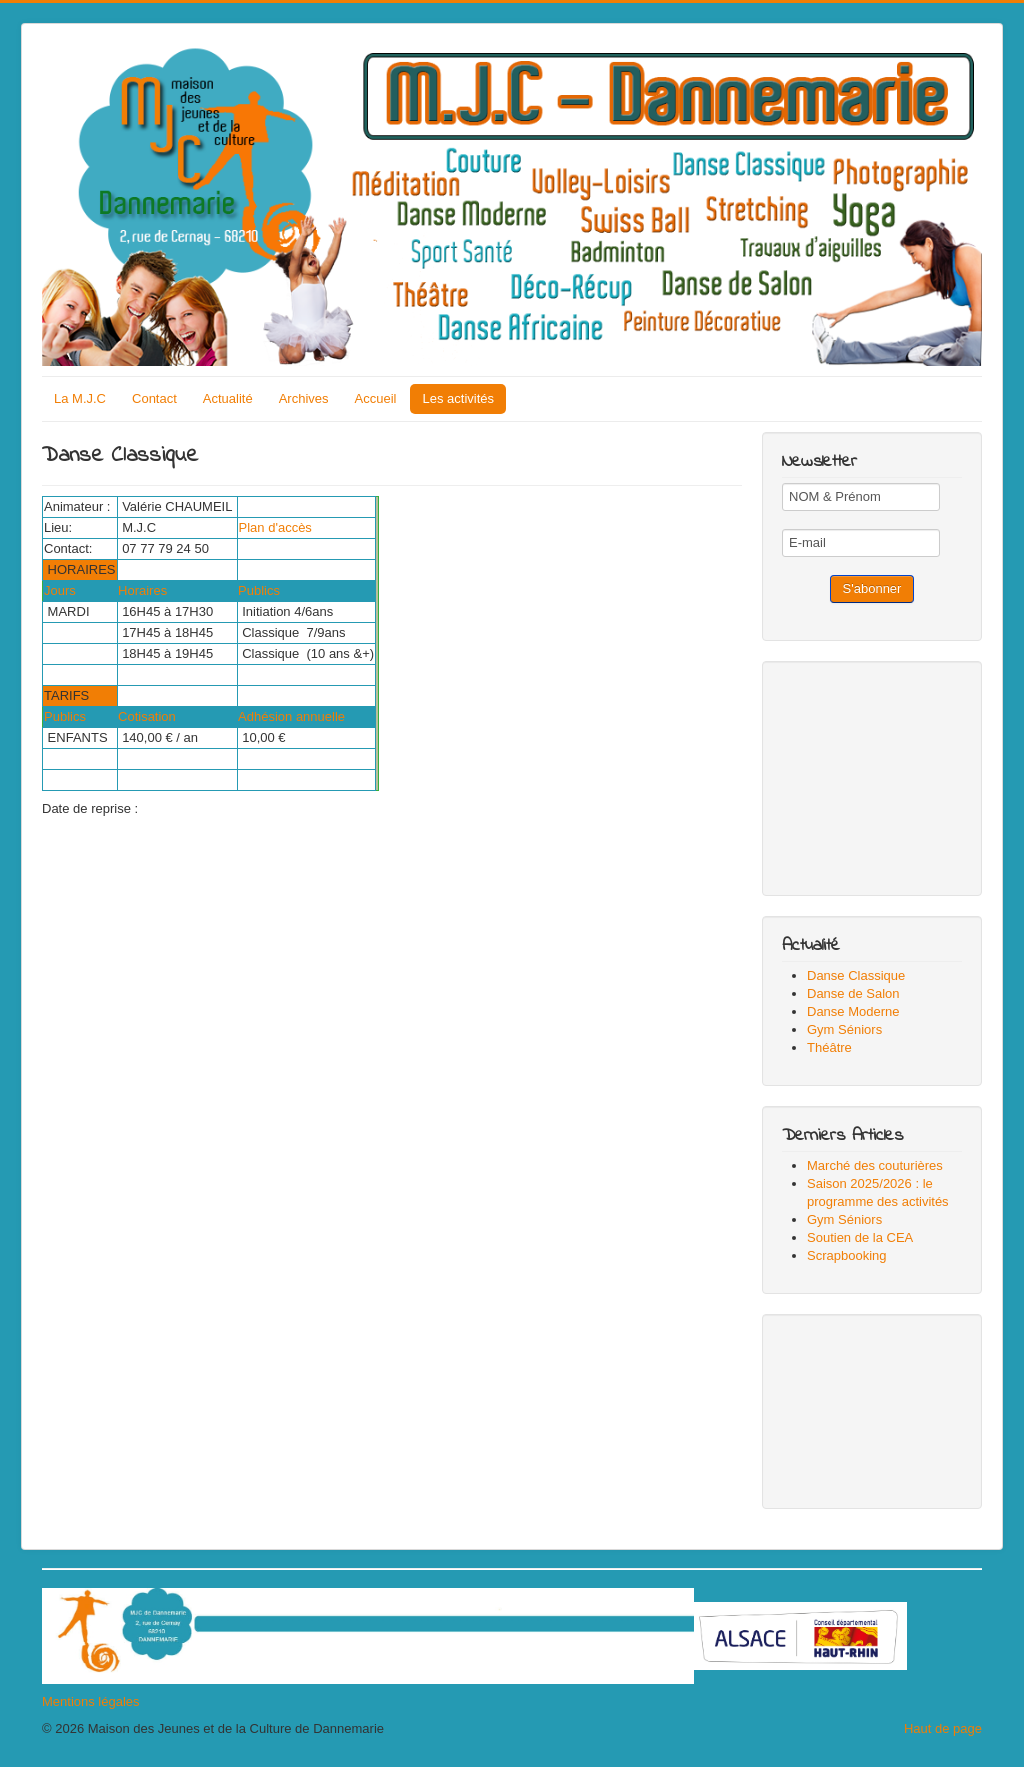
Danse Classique (856, 975)
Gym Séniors (844, 1029)
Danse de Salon (853, 993)
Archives (304, 398)
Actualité (228, 398)
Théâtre (829, 1047)
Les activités (458, 398)
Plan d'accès (283, 527)
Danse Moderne (853, 1011)
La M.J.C (80, 398)
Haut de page (943, 1728)
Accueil (376, 398)
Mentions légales (91, 1701)
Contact (154, 398)
